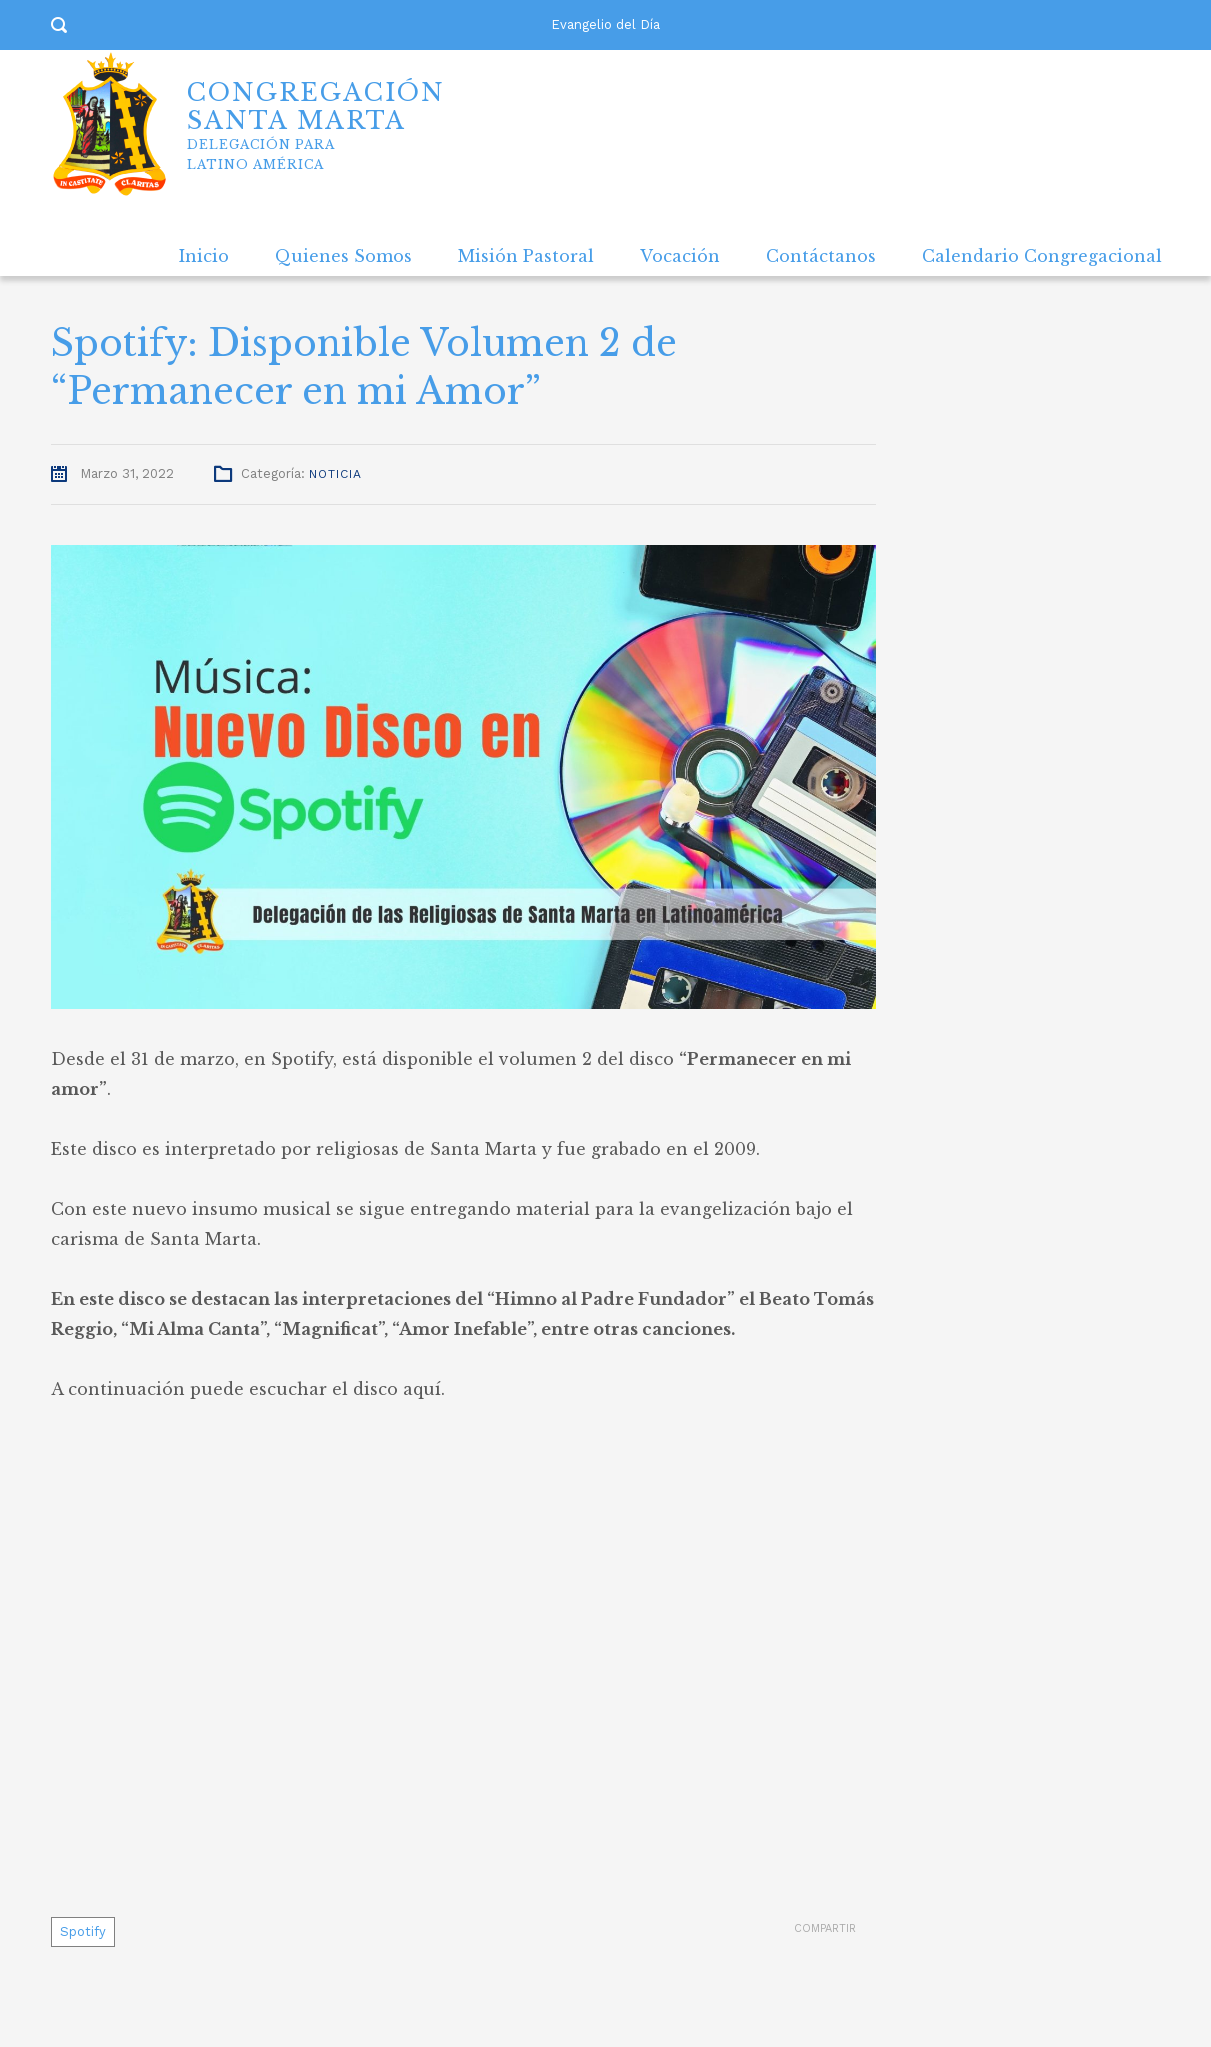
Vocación (680, 256)
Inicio (204, 256)
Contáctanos (821, 256)
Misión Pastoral (526, 256)
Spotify (83, 1931)
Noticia (335, 474)
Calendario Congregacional (1042, 256)
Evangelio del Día (605, 24)
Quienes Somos (343, 256)
